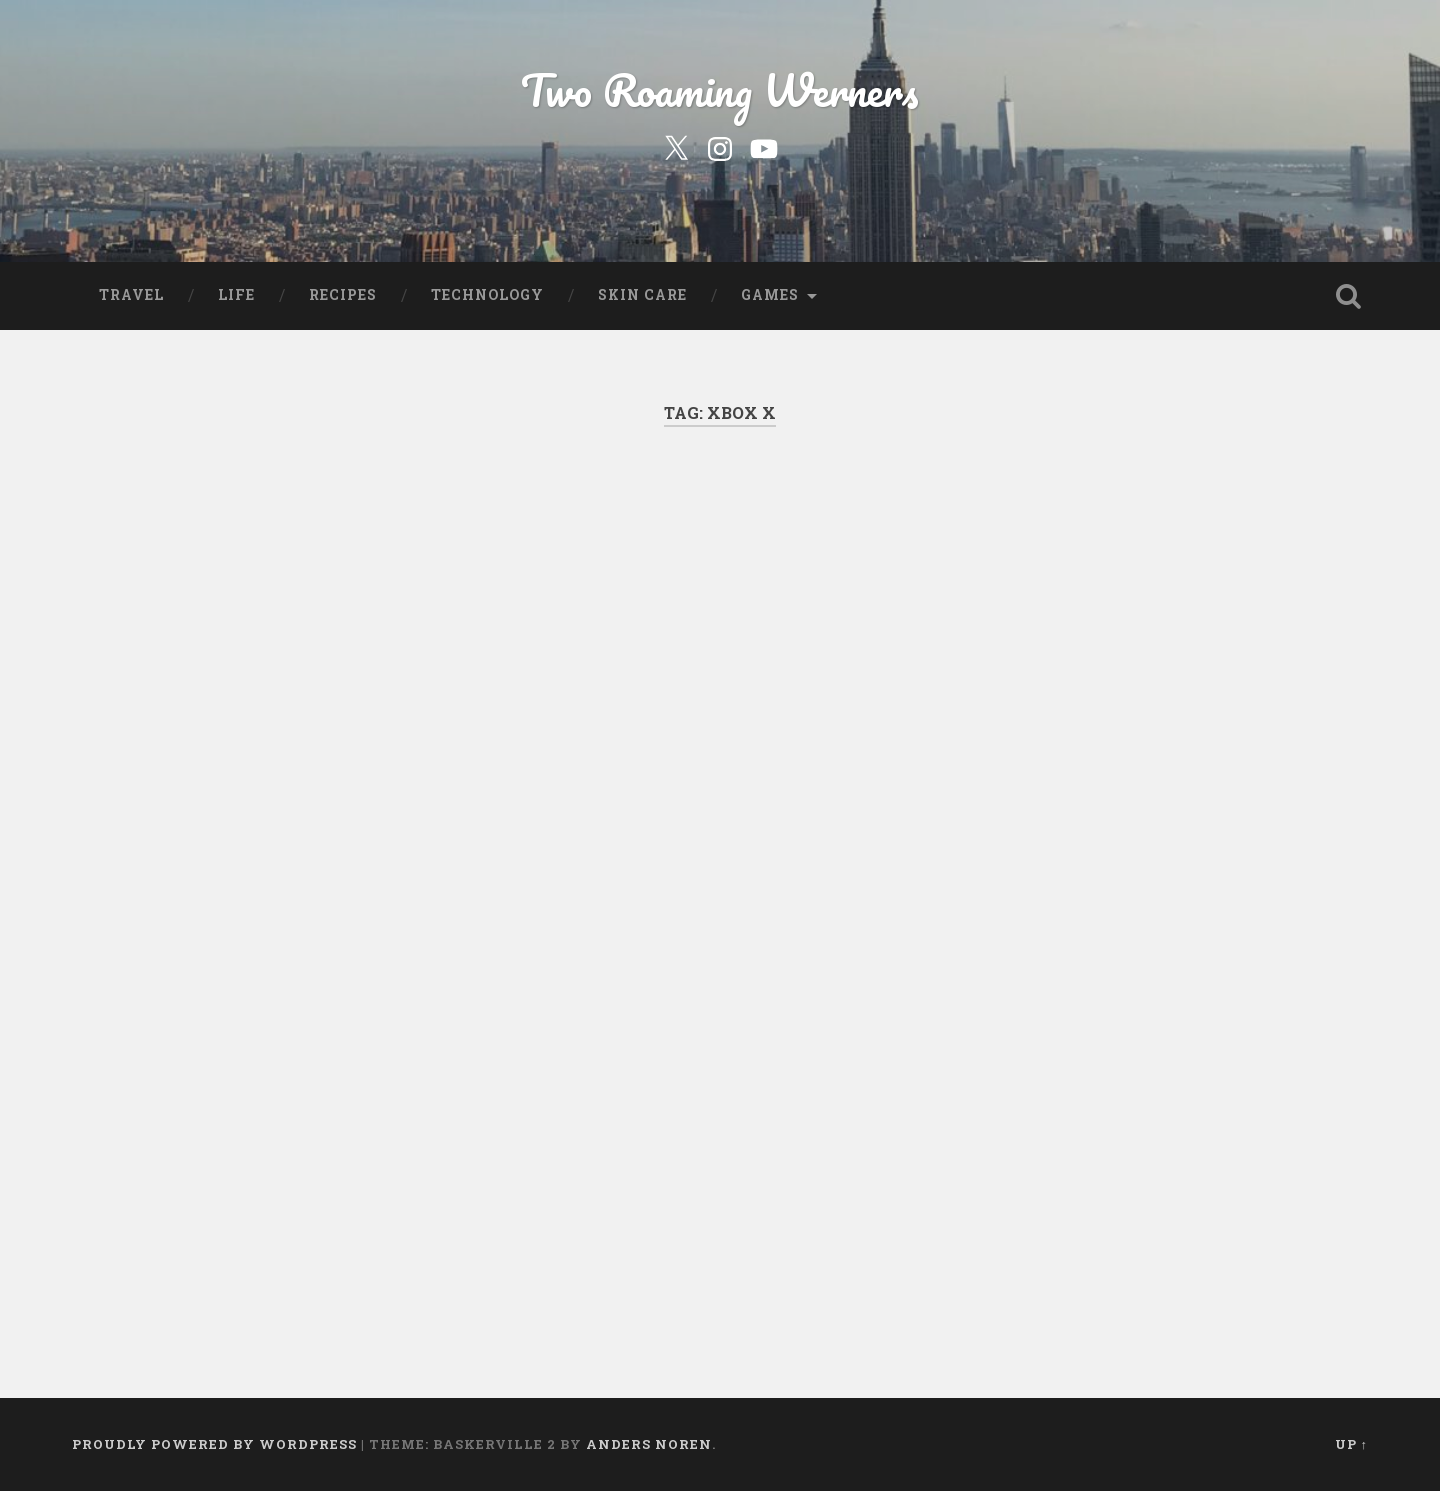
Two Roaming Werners (720, 89)
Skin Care (642, 295)
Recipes (343, 295)
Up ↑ (1351, 1444)
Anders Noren (649, 1444)
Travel (131, 295)
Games (770, 295)
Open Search (1348, 296)
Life (236, 295)
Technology (487, 295)
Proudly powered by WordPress (214, 1444)
